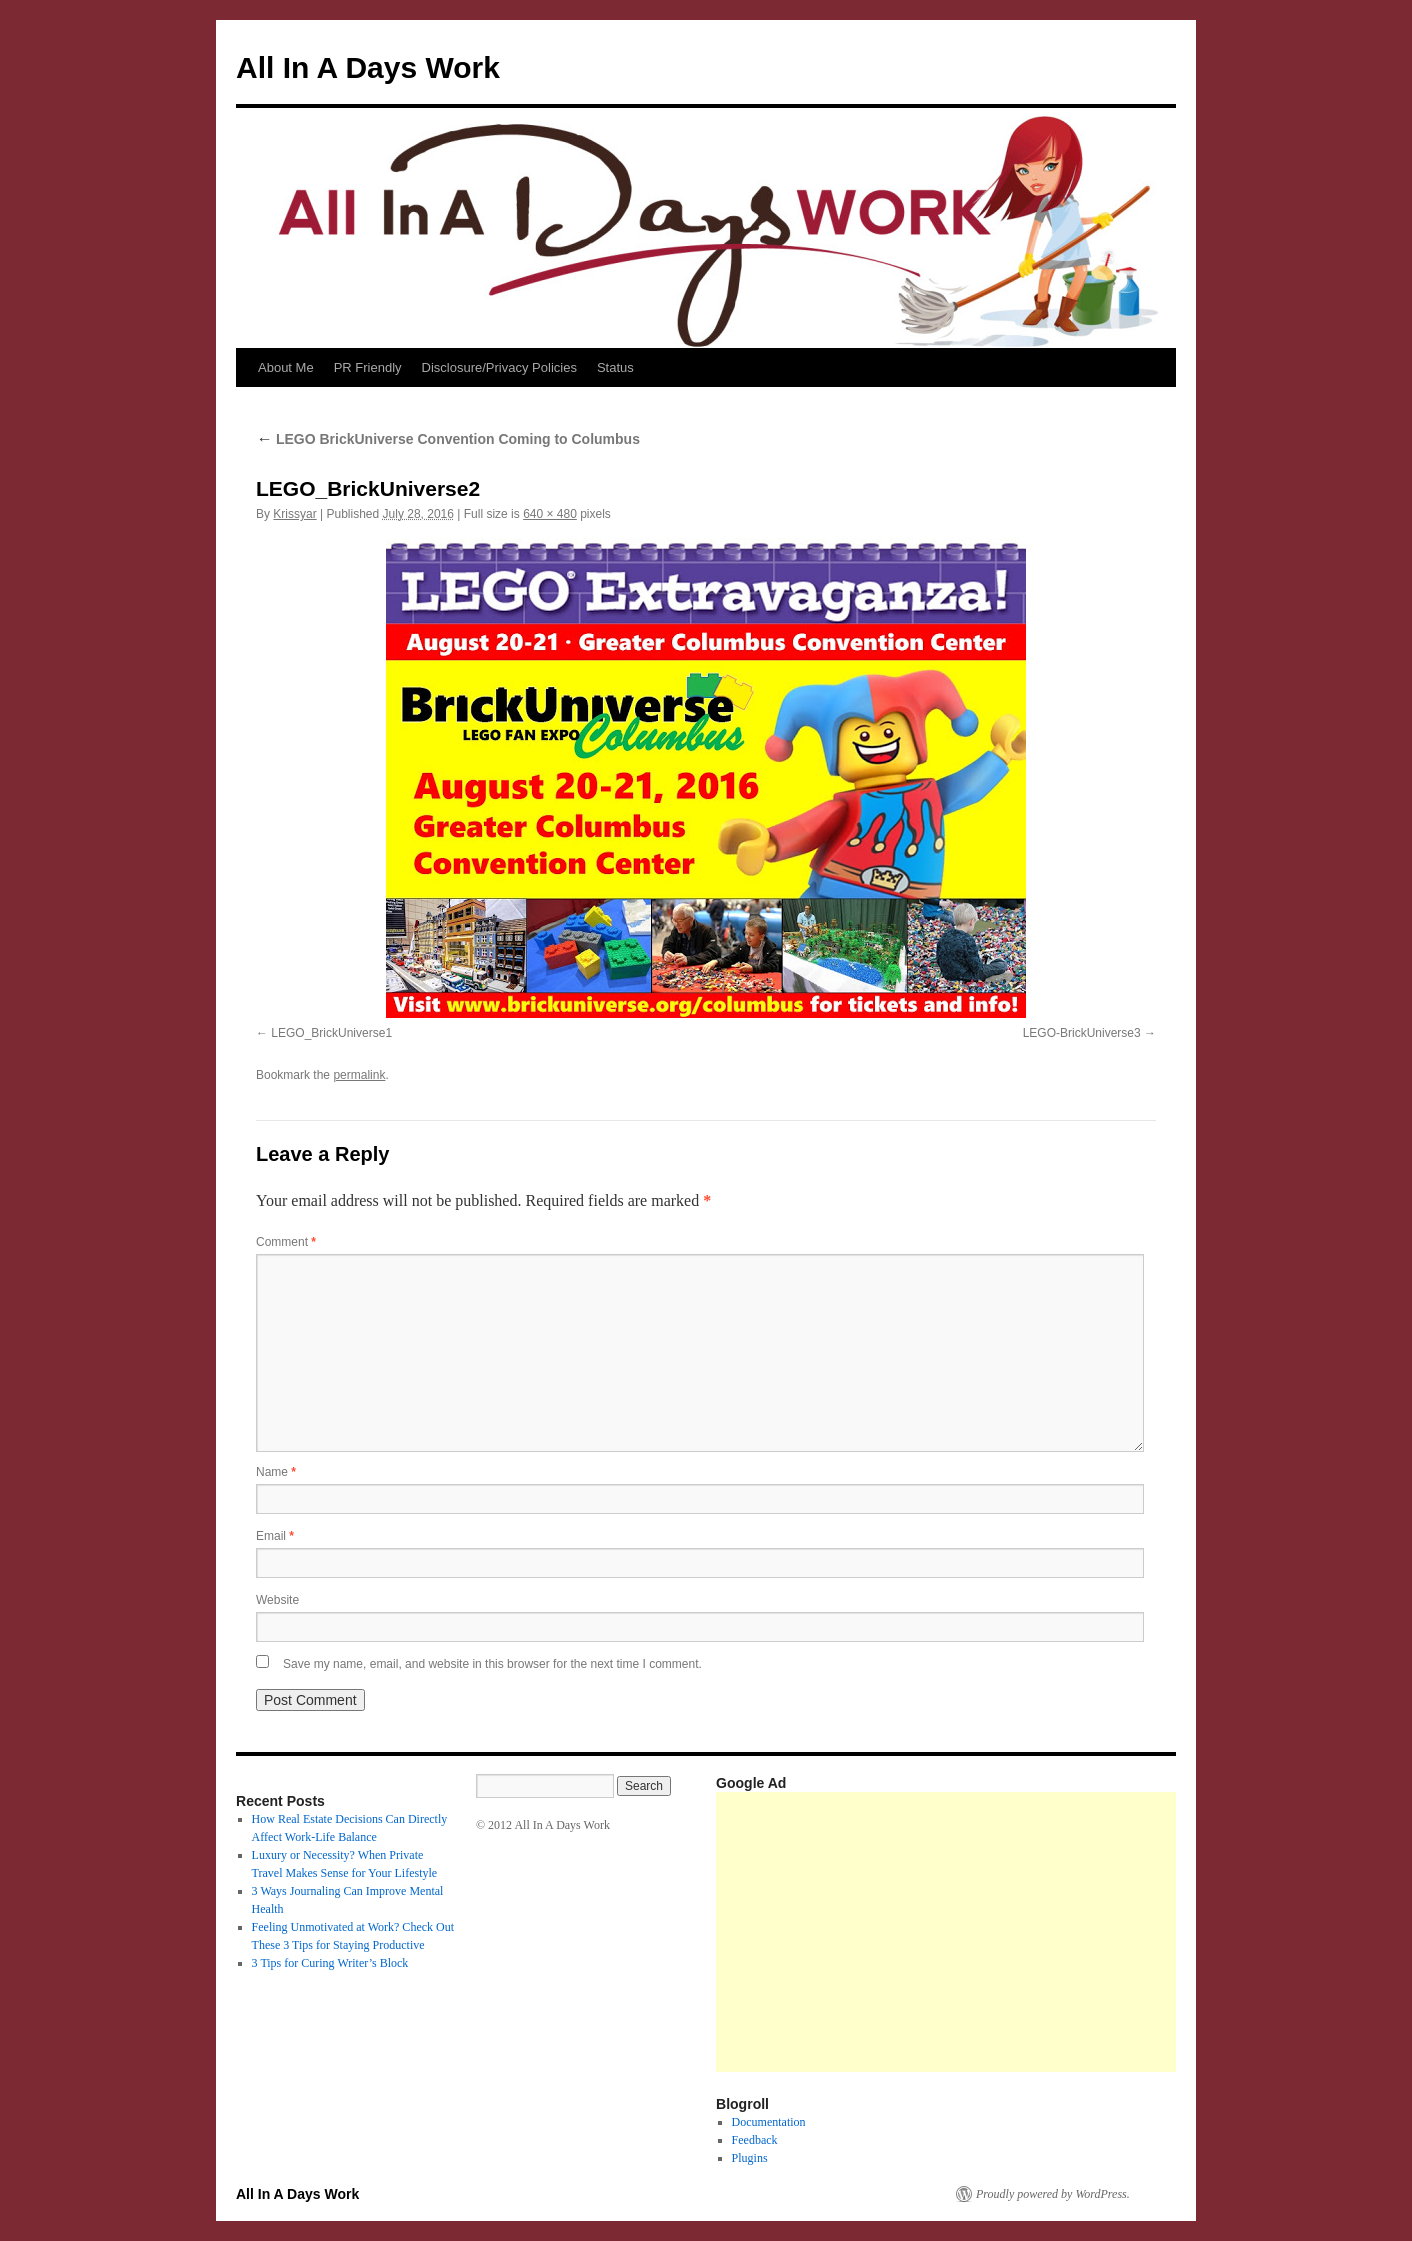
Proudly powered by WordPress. (1053, 2194)
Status (615, 367)
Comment (286, 1242)
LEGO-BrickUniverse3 (1082, 1033)
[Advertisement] (1064, 1932)
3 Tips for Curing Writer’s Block (330, 1963)
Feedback (755, 2140)
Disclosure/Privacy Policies (499, 367)
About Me (286, 367)
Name (276, 1472)
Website (277, 1600)
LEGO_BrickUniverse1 (331, 1033)
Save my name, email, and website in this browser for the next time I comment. (492, 1664)
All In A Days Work (368, 67)
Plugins (750, 2158)
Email (275, 1536)
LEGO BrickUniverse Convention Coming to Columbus (448, 439)
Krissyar (294, 514)
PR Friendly (368, 367)
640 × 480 (550, 514)
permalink (359, 1075)
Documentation (769, 2122)
